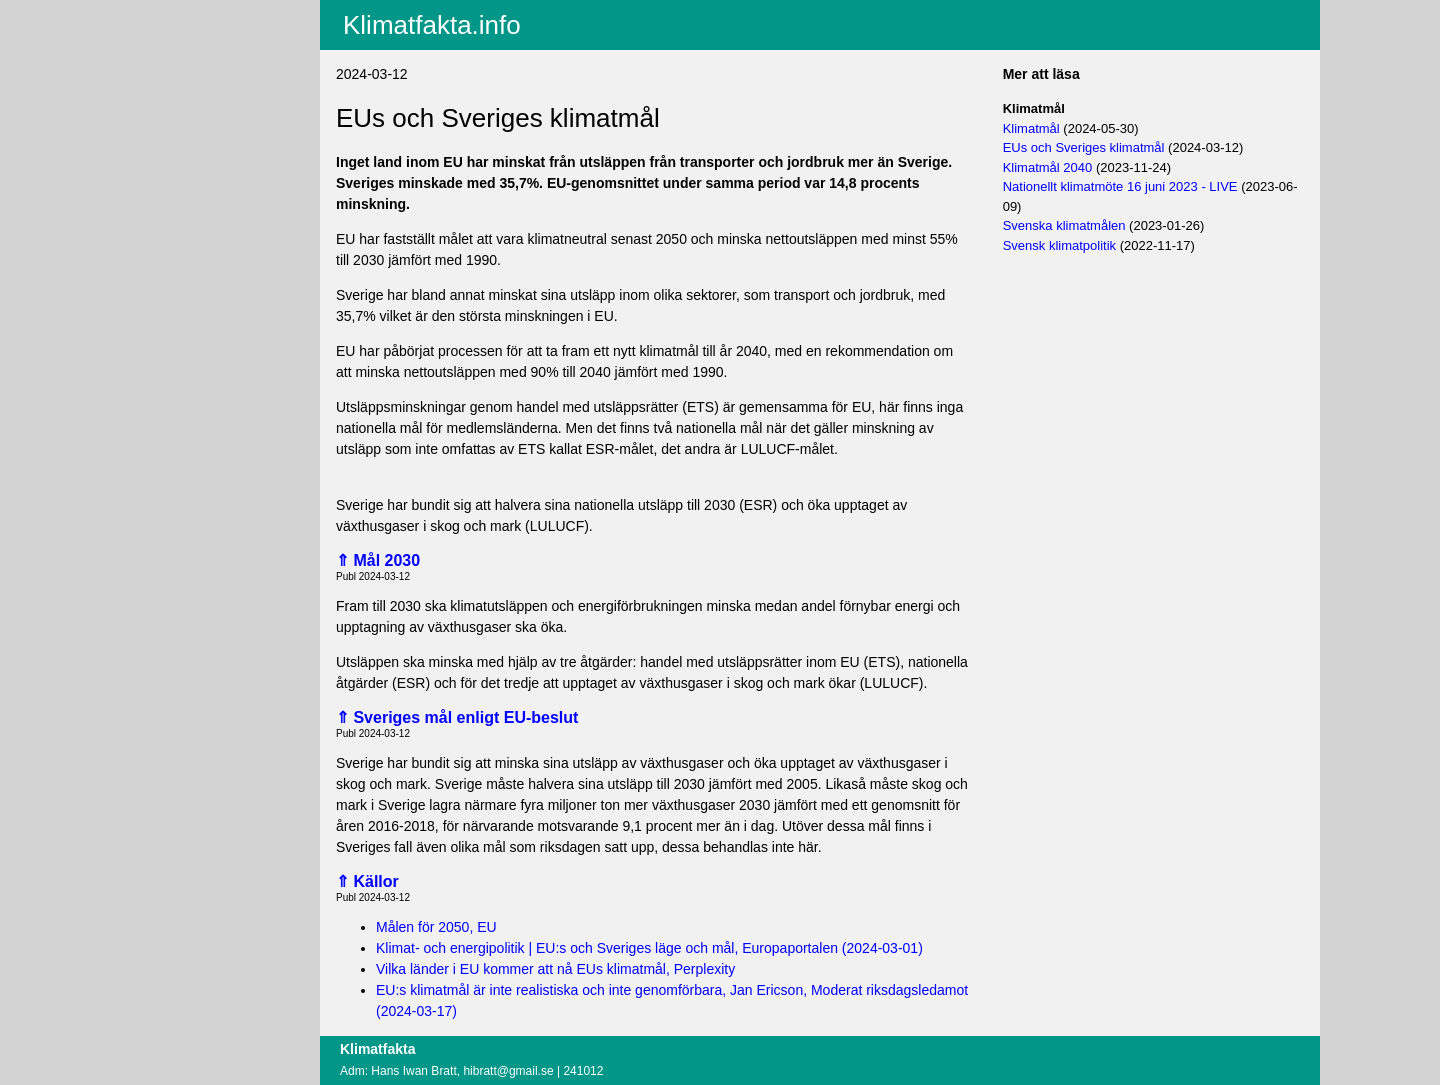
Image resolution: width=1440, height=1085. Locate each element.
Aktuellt (159, 13)
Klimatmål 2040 (1048, 167)
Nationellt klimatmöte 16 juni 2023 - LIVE (1120, 186)
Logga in (163, 159)
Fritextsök (166, 65)
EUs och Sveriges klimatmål (1084, 147)
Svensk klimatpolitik (1059, 245)
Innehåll (160, 39)
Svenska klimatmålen (1064, 225)
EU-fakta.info (176, 91)
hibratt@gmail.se (508, 1071)
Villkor (161, 122)
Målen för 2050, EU (436, 927)
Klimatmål (1031, 128)
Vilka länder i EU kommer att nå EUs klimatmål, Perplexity (555, 969)
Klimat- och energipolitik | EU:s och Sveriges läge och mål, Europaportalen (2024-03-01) (649, 948)
